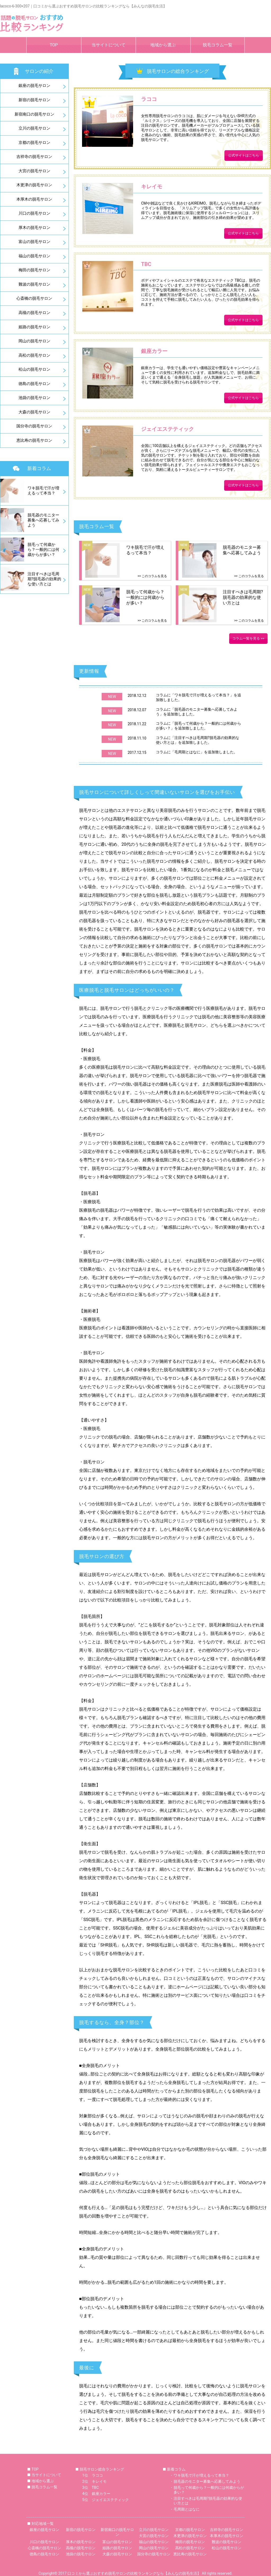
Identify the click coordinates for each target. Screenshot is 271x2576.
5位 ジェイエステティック (105, 2500)
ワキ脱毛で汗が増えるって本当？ (201, 2475)
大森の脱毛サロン (34, 412)
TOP (54, 44)
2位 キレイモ (94, 2481)
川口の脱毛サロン (34, 213)
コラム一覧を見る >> (248, 638)
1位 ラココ (92, 2475)
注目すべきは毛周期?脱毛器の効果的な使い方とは (208, 2500)
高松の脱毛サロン (34, 355)
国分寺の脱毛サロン (34, 426)
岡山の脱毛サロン (34, 341)
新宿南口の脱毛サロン (34, 114)
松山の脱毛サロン (34, 369)
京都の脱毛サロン (34, 142)
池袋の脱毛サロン (34, 397)
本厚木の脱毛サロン (34, 199)
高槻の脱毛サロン (34, 312)
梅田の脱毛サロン (34, 270)
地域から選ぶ (163, 44)
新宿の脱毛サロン (34, 100)
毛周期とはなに (187, 2509)
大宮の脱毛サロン (34, 171)
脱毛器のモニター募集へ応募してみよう (207, 2481)
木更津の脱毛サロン (34, 185)
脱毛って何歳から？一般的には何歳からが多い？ (209, 2489)
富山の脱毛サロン (34, 241)
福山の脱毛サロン (34, 256)
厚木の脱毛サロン (34, 227)
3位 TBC (90, 2487)
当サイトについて (108, 44)
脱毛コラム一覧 (217, 44)
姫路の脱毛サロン (34, 327)
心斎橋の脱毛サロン (34, 298)
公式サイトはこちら (243, 155)
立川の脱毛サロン (34, 128)
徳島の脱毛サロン (34, 383)
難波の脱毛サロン (34, 284)
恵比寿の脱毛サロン (34, 440)
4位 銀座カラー (96, 2493)
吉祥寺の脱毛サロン (34, 156)
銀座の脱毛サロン (34, 85)
